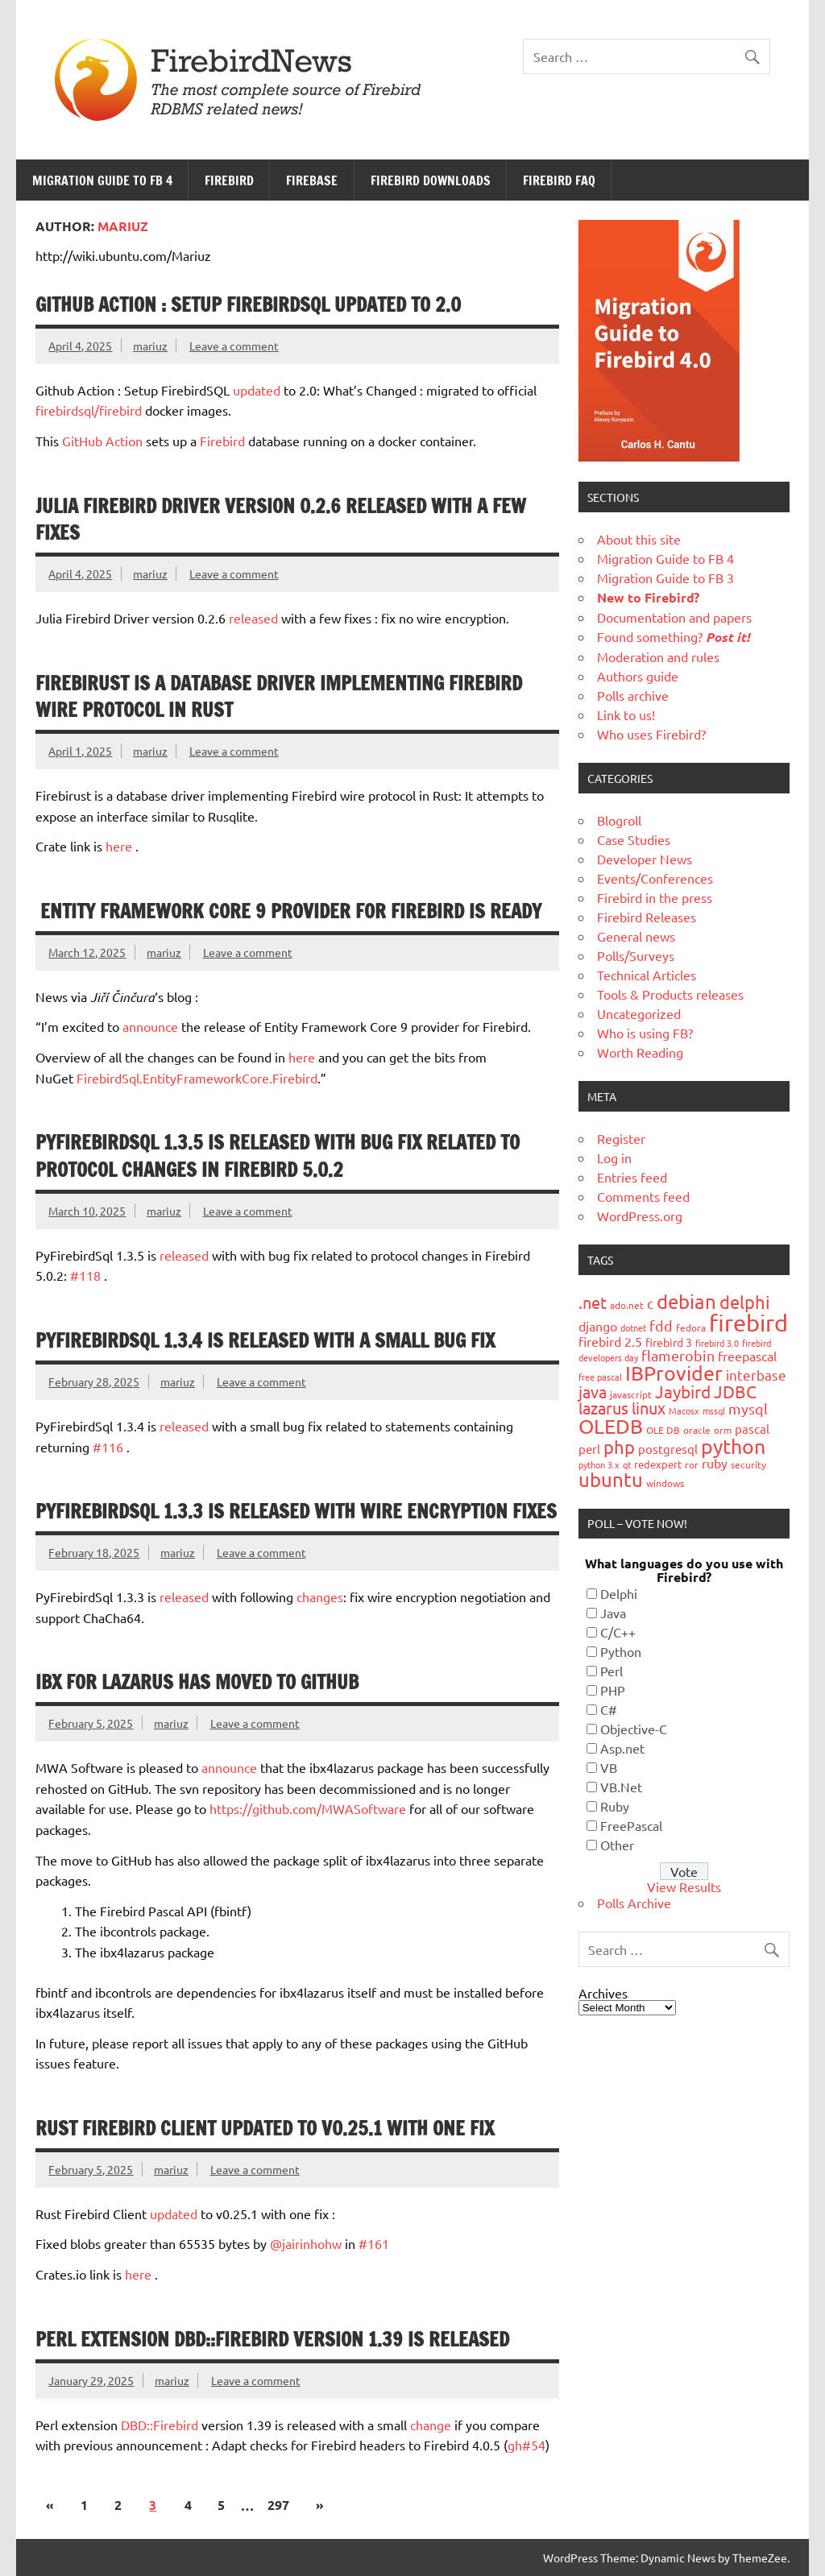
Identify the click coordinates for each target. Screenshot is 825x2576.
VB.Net (621, 1787)
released (253, 618)
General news (636, 936)
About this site (639, 539)
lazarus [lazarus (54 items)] (603, 1408)
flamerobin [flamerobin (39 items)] (678, 1355)
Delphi (618, 1593)
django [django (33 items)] (597, 1326)
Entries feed (632, 1177)
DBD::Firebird (159, 2425)
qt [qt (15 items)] (627, 1464)
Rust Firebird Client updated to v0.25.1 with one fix (264, 2128)
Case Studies (633, 839)
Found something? (673, 636)
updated (256, 390)
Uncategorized (639, 1013)
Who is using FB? (645, 1033)
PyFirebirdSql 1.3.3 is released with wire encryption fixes (296, 1511)
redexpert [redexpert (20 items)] (658, 1464)
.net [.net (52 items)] (592, 1302)
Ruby (614, 1806)
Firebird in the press (654, 897)
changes (319, 1596)
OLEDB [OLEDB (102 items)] (610, 1426)
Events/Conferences (655, 878)
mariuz (150, 345)
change (430, 2425)
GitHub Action (102, 441)
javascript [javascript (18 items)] (631, 1394)
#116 (108, 1447)
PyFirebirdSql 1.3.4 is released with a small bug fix (265, 1340)
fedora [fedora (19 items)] (691, 1327)
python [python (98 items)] (733, 1446)
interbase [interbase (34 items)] (756, 1374)
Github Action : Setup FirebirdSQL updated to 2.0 (248, 304)
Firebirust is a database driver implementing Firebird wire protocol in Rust (278, 696)
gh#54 (526, 2445)
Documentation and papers (674, 617)
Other (617, 1845)
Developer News (644, 859)
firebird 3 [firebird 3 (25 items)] (668, 1342)
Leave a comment (234, 345)
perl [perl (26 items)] (589, 1448)
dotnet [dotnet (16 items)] (633, 1327)
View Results (684, 1886)
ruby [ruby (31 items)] (715, 1463)
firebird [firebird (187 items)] (748, 1322)
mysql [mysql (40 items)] (748, 1408)
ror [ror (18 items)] (692, 1464)
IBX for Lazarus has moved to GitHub (197, 1682)
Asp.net (622, 1748)
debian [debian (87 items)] (686, 1301)
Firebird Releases (646, 917)
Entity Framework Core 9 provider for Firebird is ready (288, 911)
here (119, 846)
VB (608, 1767)
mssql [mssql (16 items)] (714, 1410)
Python (620, 1651)
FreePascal (631, 1825)
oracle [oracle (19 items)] (697, 1429)
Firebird (229, 180)
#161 (374, 2243)
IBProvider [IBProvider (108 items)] (674, 1372)
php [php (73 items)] (619, 1446)
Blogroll (619, 820)
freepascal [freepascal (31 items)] (747, 1356)
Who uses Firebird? (651, 734)
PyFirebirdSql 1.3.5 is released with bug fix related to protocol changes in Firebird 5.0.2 (277, 1156)
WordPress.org (639, 1215)
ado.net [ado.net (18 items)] (627, 1304)
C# (608, 1709)
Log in (614, 1157)
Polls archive (633, 695)
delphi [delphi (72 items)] (744, 1301)
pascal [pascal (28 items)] (752, 1428)
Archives (603, 1992)
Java (613, 1613)
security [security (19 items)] (748, 1464)
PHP (612, 1690)
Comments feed (643, 1196)
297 (278, 2504)
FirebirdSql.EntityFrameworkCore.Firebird (197, 1078)
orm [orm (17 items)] (723, 1429)
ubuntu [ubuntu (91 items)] (610, 1479)
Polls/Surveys (635, 955)
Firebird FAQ (559, 180)
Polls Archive (634, 1903)
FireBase (312, 180)
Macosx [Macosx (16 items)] (684, 1410)
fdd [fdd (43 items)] (661, 1325)
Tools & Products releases (670, 994)
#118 (85, 1275)
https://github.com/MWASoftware (307, 1808)
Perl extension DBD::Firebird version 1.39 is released (272, 2339)
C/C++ (618, 1632)
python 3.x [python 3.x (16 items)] (599, 1464)
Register (621, 1138)
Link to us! (626, 714)
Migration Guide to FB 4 (102, 180)
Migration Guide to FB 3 (665, 577)
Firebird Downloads (431, 180)
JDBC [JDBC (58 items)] (735, 1391)
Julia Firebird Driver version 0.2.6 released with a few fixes (280, 519)
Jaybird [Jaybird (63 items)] (683, 1391)
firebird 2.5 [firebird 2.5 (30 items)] (610, 1341)
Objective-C (633, 1729)
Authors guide (637, 676)
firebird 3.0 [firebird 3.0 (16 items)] (717, 1342)
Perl (611, 1671)
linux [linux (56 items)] (648, 1408)
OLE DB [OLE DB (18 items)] (663, 1429)
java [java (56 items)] (592, 1391)
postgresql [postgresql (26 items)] (668, 1448)
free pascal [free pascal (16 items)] (600, 1376)
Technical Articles (646, 975)
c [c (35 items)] (650, 1302)
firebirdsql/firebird (88, 410)
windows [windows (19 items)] (665, 1482)
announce (150, 1026)
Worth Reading (640, 1052)
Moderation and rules (658, 656)
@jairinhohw (306, 2243)
